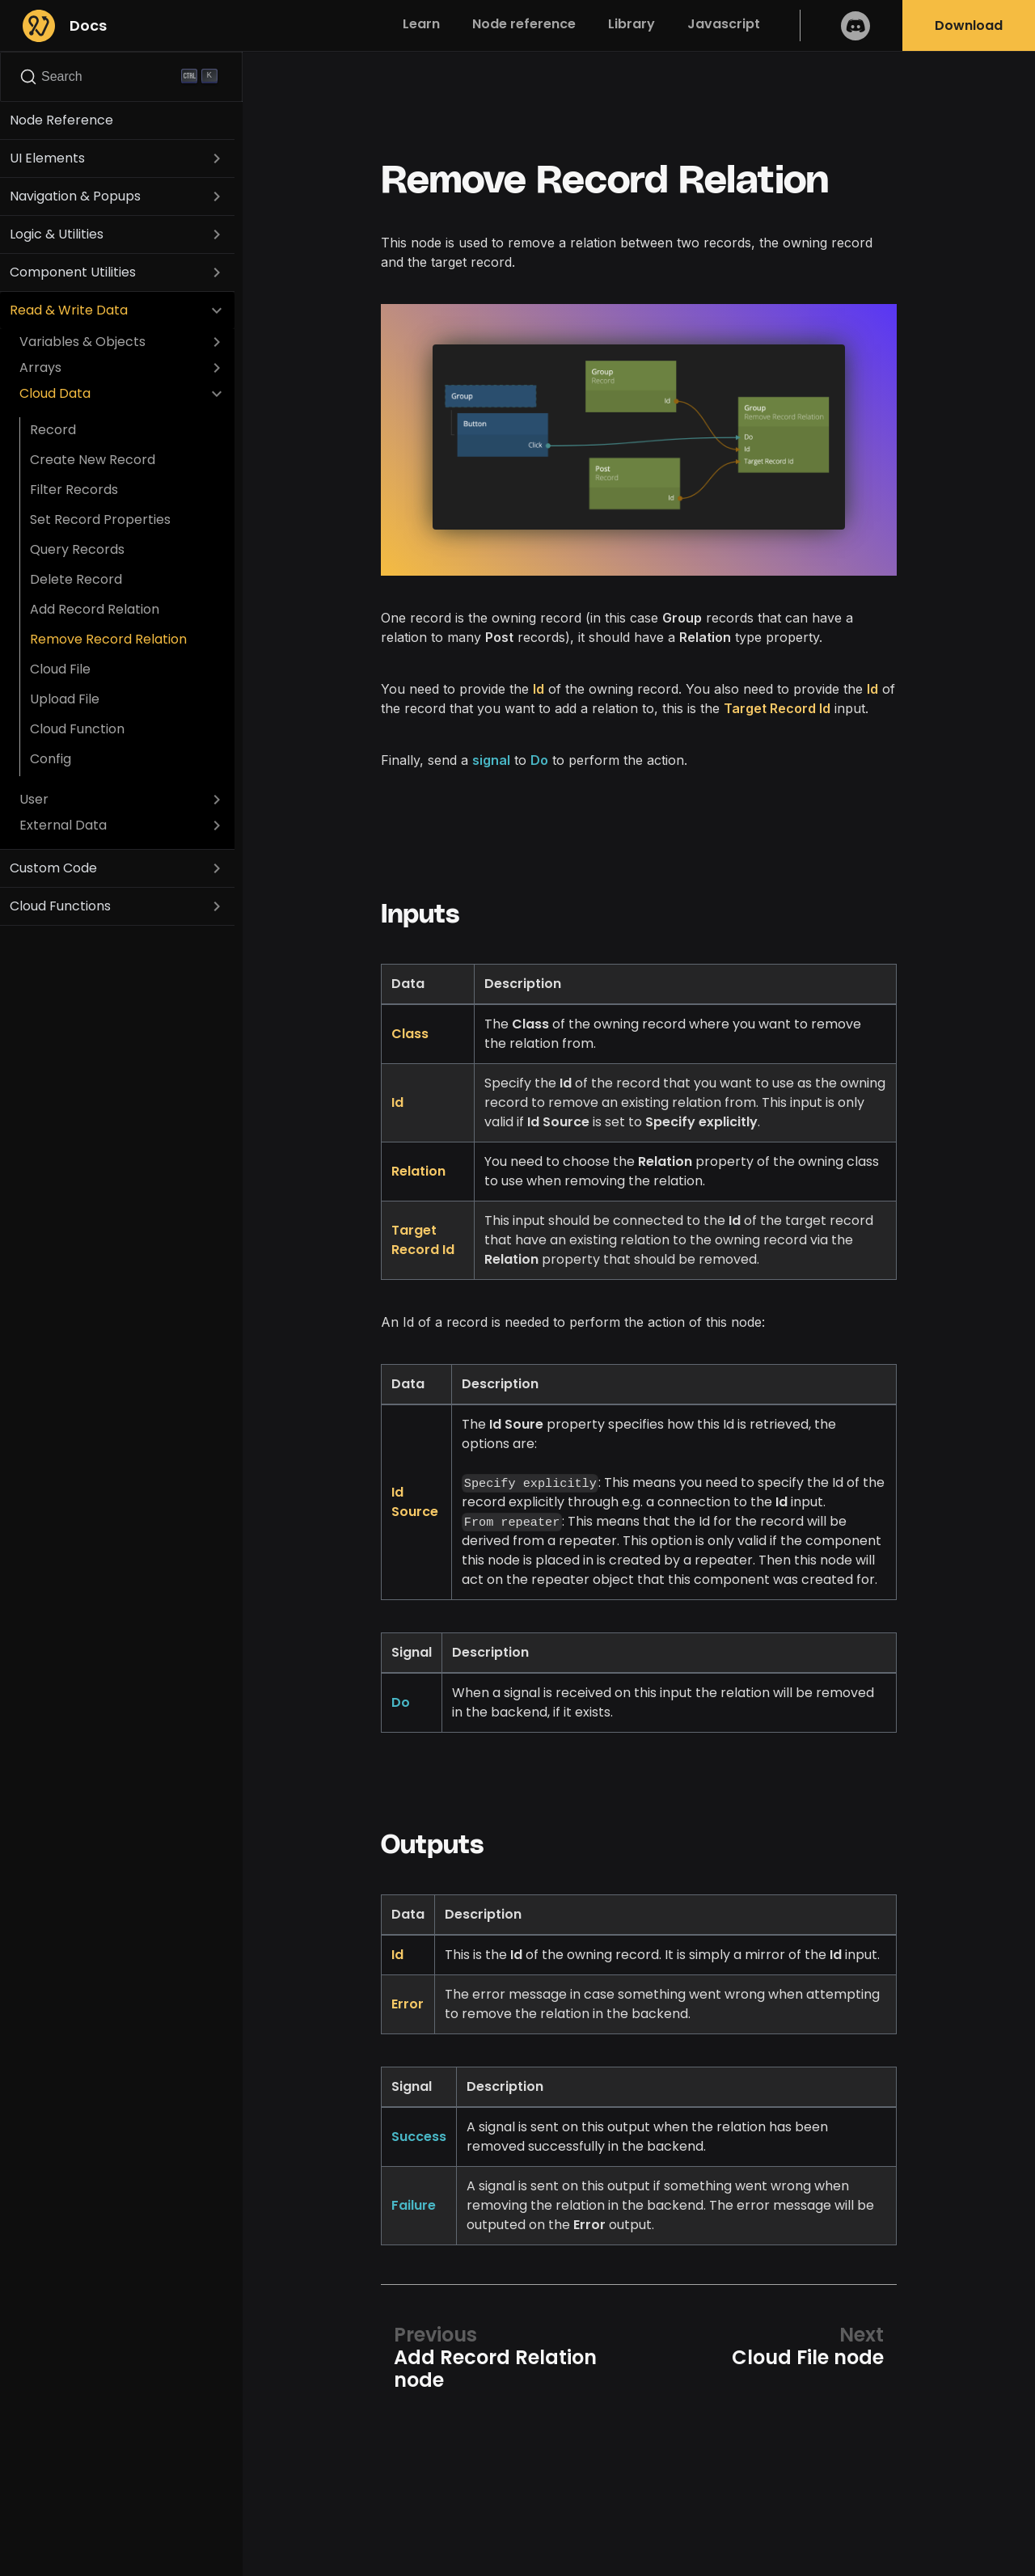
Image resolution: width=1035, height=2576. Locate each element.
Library (631, 24)
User (34, 799)
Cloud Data (55, 393)
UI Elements (47, 158)
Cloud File (60, 669)
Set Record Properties (100, 519)
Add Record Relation (94, 609)
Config (50, 759)
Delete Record (76, 579)
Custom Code (53, 868)
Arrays (40, 367)
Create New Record (92, 459)
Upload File (64, 699)
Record (53, 429)
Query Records (77, 549)
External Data (63, 825)
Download (969, 25)
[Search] (121, 77)
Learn (421, 24)
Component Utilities (73, 272)
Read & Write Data (69, 310)
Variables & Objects (82, 341)
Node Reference (61, 120)
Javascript (723, 24)
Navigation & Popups (75, 196)
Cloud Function (77, 729)
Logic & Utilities (57, 234)
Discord (855, 25)
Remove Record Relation (108, 639)
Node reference (524, 24)
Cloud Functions (60, 906)
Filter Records (74, 489)
